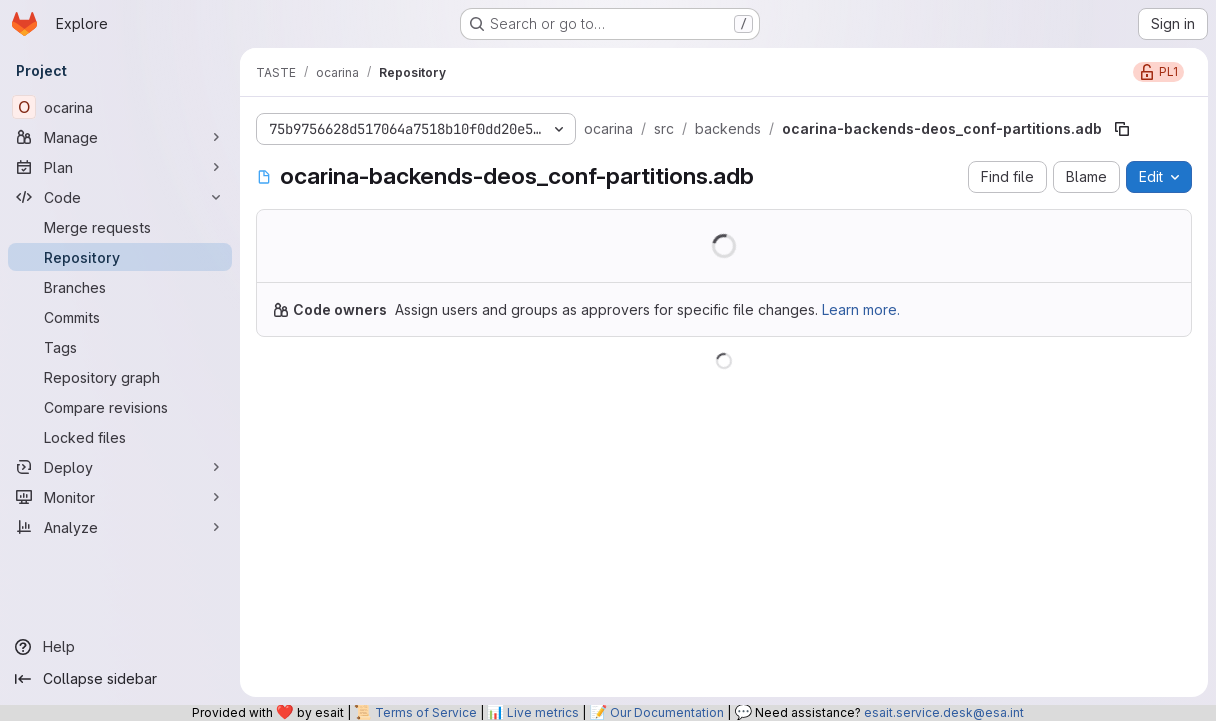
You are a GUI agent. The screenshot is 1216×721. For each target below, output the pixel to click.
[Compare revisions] (120, 407)
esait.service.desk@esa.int (944, 712)
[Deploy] (120, 467)
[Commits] (120, 317)
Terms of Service (426, 712)
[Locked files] (120, 437)
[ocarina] (120, 107)
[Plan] (120, 167)
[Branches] (120, 287)
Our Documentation (667, 712)
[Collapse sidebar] (120, 679)
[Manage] (120, 137)
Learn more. (861, 309)
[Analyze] (120, 527)
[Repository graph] (120, 377)
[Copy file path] (1122, 129)
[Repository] (120, 257)
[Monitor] (120, 497)
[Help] (120, 647)
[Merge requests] (120, 227)
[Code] (120, 197)
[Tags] (120, 347)
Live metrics (543, 712)
